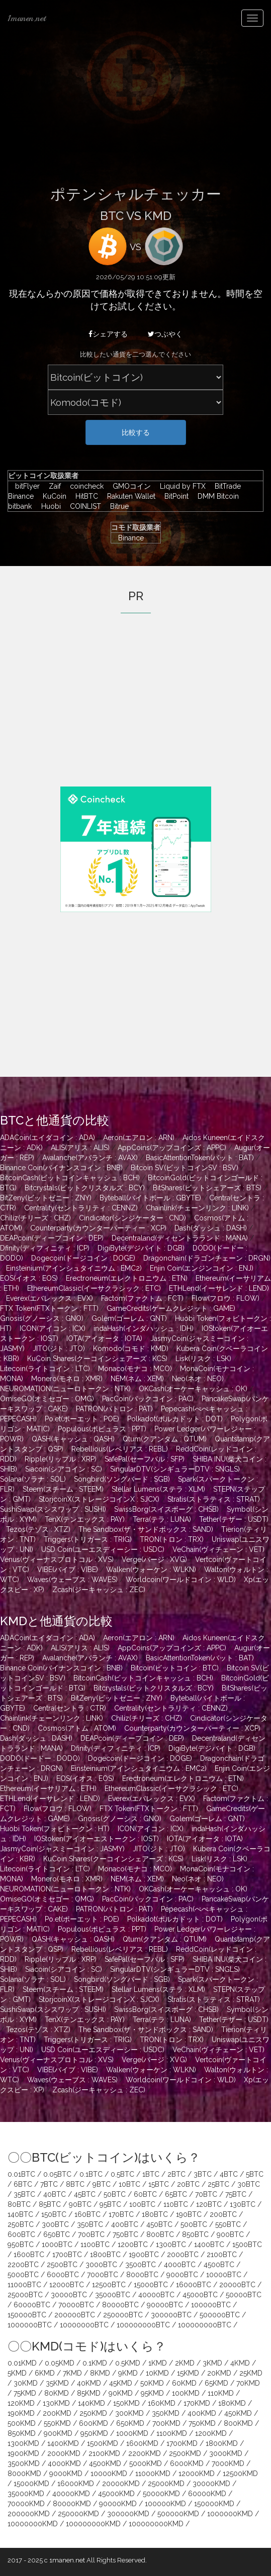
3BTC (203, 2174)
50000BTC (243, 2295)
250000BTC (123, 2315)
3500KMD (24, 2463)
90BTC (80, 2204)
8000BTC (142, 2275)
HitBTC (84, 496)
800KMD (238, 2423)
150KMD (126, 2403)
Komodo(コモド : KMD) (130, 1349)
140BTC (20, 2214)
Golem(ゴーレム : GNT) (129, 1318)
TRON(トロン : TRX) (172, 1539)
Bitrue (116, 506)
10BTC (129, 2184)
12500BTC (109, 2285)
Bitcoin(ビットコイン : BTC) (175, 1668)
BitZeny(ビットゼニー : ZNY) (46, 1198)
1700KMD (182, 2443)
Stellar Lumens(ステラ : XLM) (158, 1489)
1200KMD (211, 2433)
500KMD (22, 2423)
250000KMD (78, 2514)
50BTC (115, 2194)
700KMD (166, 2423)
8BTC (75, 2184)
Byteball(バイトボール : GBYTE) (150, 1198)
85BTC (50, 2204)
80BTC (19, 2204)
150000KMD (214, 2504)
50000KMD (161, 2494)
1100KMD (171, 2433)
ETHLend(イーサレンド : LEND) (219, 1288)
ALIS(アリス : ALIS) (80, 1148)
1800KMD (222, 2443)
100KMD (186, 2393)
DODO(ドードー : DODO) (40, 1758)
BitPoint (174, 496)
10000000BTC (84, 2325)
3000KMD (225, 2453)
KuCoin (52, 496)
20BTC (188, 2184)
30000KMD (211, 2484)
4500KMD (105, 2463)
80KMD (56, 2393)
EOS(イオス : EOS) (29, 1278)
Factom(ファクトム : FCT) (142, 1298)
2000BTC (183, 2255)
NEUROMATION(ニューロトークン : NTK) (65, 1389)
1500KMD (102, 2443)
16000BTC (193, 2285)
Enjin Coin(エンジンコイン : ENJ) (201, 1268)
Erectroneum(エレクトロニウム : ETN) (127, 1278)
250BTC (21, 2224)
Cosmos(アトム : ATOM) (77, 1728)
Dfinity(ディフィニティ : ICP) (44, 1248)
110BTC (175, 2204)
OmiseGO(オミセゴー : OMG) (47, 1399)
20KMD (219, 2373)
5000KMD (145, 2463)
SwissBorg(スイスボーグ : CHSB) (166, 1509)
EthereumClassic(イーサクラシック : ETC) (94, 1288)
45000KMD (116, 2494)
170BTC (121, 2214)
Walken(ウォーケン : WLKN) (151, 1569)
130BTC (242, 2204)
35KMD (57, 2383)
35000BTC (112, 2295)
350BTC (90, 2224)
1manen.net (27, 18)
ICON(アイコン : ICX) (52, 1328)
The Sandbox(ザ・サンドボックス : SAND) (145, 1529)
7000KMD (228, 2463)
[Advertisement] (135, 111)
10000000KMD (33, 2524)
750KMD (202, 2423)
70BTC (206, 2194)
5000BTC (23, 2275)
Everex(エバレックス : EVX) (49, 1298)
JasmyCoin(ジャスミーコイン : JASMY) (62, 1849)
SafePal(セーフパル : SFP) (145, 1459)
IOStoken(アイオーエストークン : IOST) (96, 1839)
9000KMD (65, 2474)
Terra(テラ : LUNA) (162, 1519)
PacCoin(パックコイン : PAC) (148, 1399)
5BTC (254, 2174)
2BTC (176, 2174)
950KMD (94, 2433)
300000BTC (171, 2315)
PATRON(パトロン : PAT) (114, 1409)
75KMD (25, 2393)
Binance (127, 538)
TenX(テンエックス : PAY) (85, 1519)
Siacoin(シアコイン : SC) (63, 1469)
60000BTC (32, 2305)
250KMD (93, 2413)
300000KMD (128, 2514)
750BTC (125, 2234)
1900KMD (23, 2453)
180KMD (232, 2403)
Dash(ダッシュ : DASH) (210, 1228)
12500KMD (240, 2474)
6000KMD (187, 2463)
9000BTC (182, 2275)
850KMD (22, 2433)
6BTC (23, 2184)
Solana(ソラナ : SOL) (33, 1479)
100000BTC (211, 2305)
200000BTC (74, 2315)
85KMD (89, 2393)
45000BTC (200, 2295)
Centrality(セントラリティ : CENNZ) (81, 1208)
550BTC (228, 2224)
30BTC (248, 2184)
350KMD (165, 2413)
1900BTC (144, 2255)
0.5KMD (127, 2363)
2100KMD (104, 2453)
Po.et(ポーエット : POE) (82, 1419)
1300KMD (23, 2443)
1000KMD (132, 2433)
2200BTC (23, 2265)
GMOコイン (129, 486)
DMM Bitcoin (216, 496)
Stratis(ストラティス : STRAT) (213, 1499)
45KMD (120, 2383)
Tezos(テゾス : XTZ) (38, 1529)
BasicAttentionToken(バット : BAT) (200, 1158)
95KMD (152, 2393)
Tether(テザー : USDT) (233, 1519)
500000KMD (178, 2514)
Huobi (48, 506)
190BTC (189, 2214)
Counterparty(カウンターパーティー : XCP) (98, 1228)
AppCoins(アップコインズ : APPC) (172, 1148)
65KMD (216, 2383)
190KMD (21, 2413)
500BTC (193, 2224)
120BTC (209, 2204)
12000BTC (66, 2285)
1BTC (150, 2174)
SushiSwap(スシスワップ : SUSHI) (53, 1509)
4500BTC (219, 2265)
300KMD (129, 2413)
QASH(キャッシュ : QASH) (73, 1439)
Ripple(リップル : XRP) (61, 1459)
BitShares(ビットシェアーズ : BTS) (207, 1188)
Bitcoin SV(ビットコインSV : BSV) (184, 1168)
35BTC (24, 2194)
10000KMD (109, 2474)
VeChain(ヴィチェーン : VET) (218, 1549)
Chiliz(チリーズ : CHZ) (35, 1218)
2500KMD (185, 2453)
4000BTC (180, 2265)
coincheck (84, 486)
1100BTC (95, 2245)
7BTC (49, 2184)
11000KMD (152, 2474)
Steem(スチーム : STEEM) (63, 1489)
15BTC (158, 2184)
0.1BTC (91, 2174)
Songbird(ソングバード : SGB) (122, 1479)
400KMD (202, 2413)
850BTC (195, 2234)
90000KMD (118, 2504)
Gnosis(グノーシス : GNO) (41, 1318)
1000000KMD (230, 2514)
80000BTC (120, 2305)
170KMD (197, 2403)
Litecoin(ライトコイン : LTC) (45, 1369)
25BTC (218, 2184)
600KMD (93, 2423)
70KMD (248, 2383)
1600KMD (142, 2443)
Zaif (52, 486)
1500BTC (247, 2245)
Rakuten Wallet (128, 496)
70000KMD (26, 2504)
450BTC (159, 2224)
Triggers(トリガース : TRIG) (88, 1539)
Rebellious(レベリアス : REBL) (119, 1449)
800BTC (160, 2234)
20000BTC (237, 2285)
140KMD (91, 2403)
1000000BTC (30, 2325)
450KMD (238, 2413)
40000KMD (71, 2494)
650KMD (130, 2423)
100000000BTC (143, 2325)
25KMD (250, 2373)
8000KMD (24, 2474)
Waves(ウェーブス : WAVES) (72, 1580)
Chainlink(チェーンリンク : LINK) (197, 1208)
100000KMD (165, 2504)
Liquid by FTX (180, 486)
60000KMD (207, 2494)
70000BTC (76, 2305)
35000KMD (26, 2494)
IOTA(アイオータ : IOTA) (104, 1338)
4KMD (240, 2363)
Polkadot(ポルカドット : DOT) (175, 1419)
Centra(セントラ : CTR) (69, 1708)
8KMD (100, 2373)
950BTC (21, 2245)
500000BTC (220, 2315)
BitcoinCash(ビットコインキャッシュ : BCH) (70, 1178)
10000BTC (223, 2275)
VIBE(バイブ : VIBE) (67, 1569)
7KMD (72, 2373)
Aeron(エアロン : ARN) (138, 1138)
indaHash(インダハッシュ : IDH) (144, 1328)
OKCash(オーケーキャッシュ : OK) (193, 1389)
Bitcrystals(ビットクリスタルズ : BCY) (85, 1188)
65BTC (176, 2194)
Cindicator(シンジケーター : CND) (132, 1218)
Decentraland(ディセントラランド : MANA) (180, 1238)
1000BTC (57, 2245)
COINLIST (83, 506)
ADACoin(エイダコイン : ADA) (47, 1138)
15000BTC (151, 2285)
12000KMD (196, 2474)
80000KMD (72, 2504)
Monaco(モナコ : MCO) (135, 1369)
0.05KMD (59, 2363)
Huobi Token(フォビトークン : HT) (55, 1829)
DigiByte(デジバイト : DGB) (141, 1248)
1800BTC (105, 2255)
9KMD (128, 2373)
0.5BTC (122, 2174)
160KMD (161, 2403)
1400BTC (209, 2245)
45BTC (85, 2194)
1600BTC (29, 2255)
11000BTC (24, 2285)
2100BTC (222, 2255)
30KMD (26, 2383)
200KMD (57, 2413)
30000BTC (69, 2295)
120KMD (21, 2403)
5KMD (17, 2373)
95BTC (110, 2204)
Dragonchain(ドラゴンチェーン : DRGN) (206, 1258)
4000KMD (64, 2463)
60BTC (145, 2194)
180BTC (155, 2214)
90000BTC (165, 2305)
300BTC (55, 2224)
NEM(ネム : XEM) (137, 1379)
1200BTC (133, 2245)
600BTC (21, 2234)
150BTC (53, 2214)
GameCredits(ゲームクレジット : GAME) (171, 1308)
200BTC (223, 2214)
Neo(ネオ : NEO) (198, 1379)
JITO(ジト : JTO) (59, 1349)
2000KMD (63, 2453)
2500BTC (62, 2265)
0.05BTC (57, 2174)
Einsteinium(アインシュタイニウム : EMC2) (74, 1268)
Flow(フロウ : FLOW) (225, 1298)
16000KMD (75, 2484)
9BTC (102, 2184)
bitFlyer (25, 486)
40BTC (54, 2194)
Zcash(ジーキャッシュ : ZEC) (98, 1590)
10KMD (157, 2373)
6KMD (45, 2373)
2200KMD (144, 2453)
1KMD (157, 2363)
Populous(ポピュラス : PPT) (102, 1429)
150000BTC (27, 2315)
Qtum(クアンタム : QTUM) (165, 1439)
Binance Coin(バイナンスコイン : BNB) (61, 1168)
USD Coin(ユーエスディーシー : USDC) (102, 1549)
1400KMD (63, 2443)
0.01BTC (21, 2174)
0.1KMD (94, 2363)
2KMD (185, 2363)
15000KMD (31, 2484)
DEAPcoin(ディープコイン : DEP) (52, 1238)
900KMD (58, 2433)
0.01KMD (22, 2363)
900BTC (230, 2234)
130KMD (56, 2403)
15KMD (188, 2373)
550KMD (57, 2423)
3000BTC (101, 2265)
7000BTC (102, 2275)
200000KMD (29, 2514)
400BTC (124, 2224)
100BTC (142, 2204)
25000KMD (166, 2484)
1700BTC (67, 2255)
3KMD (212, 2363)
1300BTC (171, 2245)
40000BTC (156, 2295)
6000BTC (63, 2275)
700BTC (91, 2234)
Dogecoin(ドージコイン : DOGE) (83, 1258)
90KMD (121, 2393)
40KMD (89, 2383)
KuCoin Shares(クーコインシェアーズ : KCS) (97, 1359)
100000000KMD (93, 2524)
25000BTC (25, 2295)
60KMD (184, 2383)
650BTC (56, 2234)
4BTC (229, 2174)
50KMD (152, 2383)
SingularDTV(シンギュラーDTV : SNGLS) (175, 1469)
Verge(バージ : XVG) (154, 1559)
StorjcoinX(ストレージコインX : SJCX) (99, 1499)
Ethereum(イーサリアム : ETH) (48, 1788)
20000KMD (121, 2484)
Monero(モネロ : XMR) (67, 1379)
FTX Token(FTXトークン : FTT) (49, 1308)
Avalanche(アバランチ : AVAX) (90, 1158)
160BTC (87, 2214)
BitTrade (225, 486)
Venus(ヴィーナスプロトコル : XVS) (57, 1559)
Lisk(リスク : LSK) (203, 1359)
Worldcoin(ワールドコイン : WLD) (181, 1580)
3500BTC (140, 2265)
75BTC (235, 2194)
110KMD (221, 2393)
